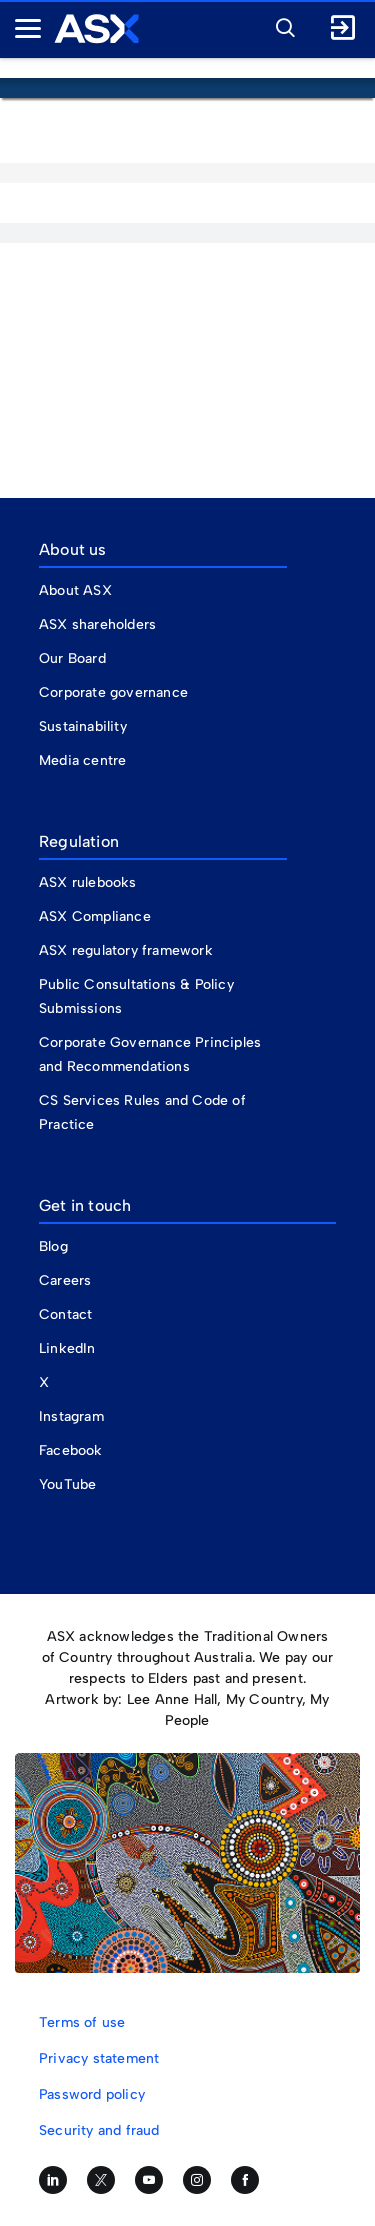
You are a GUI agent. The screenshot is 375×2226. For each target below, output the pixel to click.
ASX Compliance (95, 916)
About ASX (75, 590)
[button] (280, 25)
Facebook (71, 1450)
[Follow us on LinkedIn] (53, 2180)
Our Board (72, 658)
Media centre (82, 760)
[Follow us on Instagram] (197, 2180)
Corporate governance (113, 692)
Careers (65, 1280)
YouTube (67, 1484)
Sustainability (83, 726)
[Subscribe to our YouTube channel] (149, 2180)
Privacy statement (99, 2058)
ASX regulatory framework (126, 950)
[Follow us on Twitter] (101, 2180)
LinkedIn (67, 1348)
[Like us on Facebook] (245, 2180)
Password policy (92, 2094)
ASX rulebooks (88, 882)
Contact (65, 1314)
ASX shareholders (99, 624)
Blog (53, 1246)
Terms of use (82, 2022)
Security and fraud (99, 2130)
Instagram (71, 1416)
